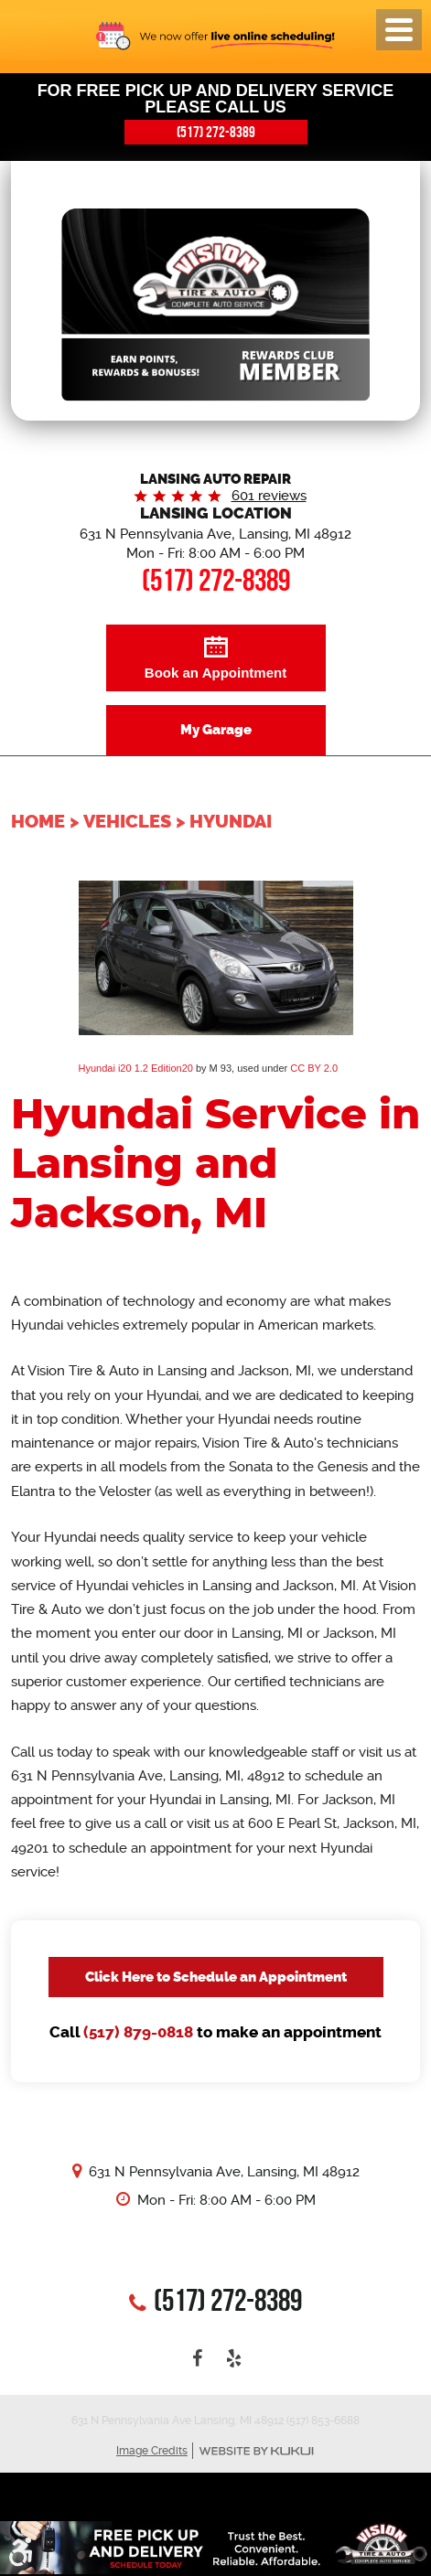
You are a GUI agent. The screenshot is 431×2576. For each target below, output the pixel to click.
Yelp (234, 2358)
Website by (256, 2451)
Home (38, 821)
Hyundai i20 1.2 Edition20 (136, 1068)
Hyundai (230, 821)
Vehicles (127, 821)
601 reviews (269, 495)
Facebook (198, 2358)
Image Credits (152, 2450)
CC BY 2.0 (314, 1068)
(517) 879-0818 (138, 2032)
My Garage (216, 729)
